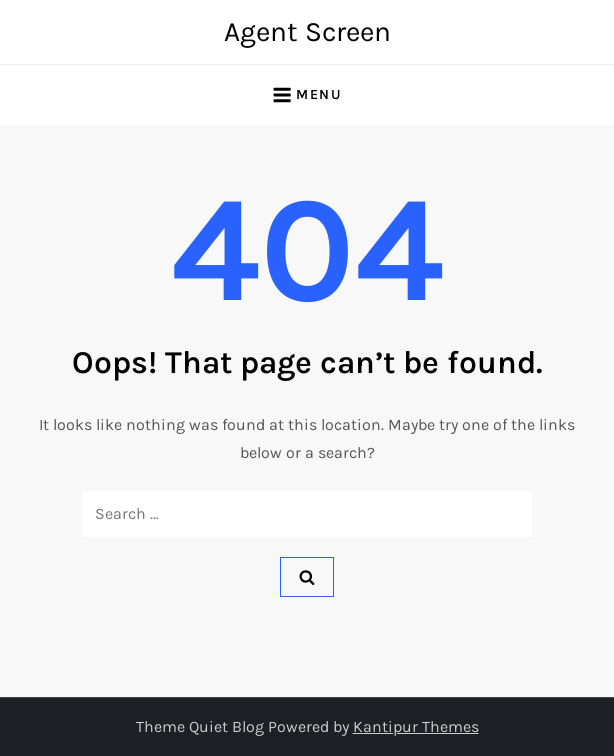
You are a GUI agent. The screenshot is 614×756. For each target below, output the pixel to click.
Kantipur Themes (416, 726)
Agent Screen (307, 31)
